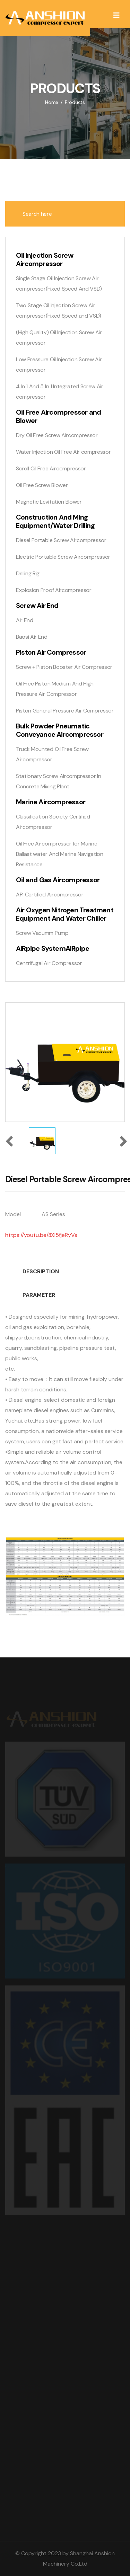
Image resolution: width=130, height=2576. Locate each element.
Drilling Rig (28, 573)
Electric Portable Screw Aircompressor (63, 556)
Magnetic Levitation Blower (49, 501)
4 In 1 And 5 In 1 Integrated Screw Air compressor (59, 391)
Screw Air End (37, 605)
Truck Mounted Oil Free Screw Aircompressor (52, 754)
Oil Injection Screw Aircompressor (44, 259)
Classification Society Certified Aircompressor (53, 822)
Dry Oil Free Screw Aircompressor (57, 435)
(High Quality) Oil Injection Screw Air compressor (59, 337)
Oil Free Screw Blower (42, 485)
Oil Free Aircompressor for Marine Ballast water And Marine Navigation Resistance (59, 854)
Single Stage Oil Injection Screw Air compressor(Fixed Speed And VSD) (59, 283)
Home (51, 102)
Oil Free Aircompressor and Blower (58, 416)
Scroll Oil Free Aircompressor (51, 468)
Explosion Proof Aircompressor (54, 590)
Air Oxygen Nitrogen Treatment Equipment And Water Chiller (64, 914)
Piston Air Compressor (51, 652)
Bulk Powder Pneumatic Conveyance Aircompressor (59, 730)
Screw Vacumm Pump (42, 933)
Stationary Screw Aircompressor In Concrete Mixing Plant (58, 781)
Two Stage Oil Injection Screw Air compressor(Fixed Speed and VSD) (58, 310)
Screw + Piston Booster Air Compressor (64, 667)
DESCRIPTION (41, 1271)
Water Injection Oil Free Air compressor (63, 451)
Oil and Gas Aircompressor (57, 879)
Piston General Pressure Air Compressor (65, 710)
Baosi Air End (31, 636)
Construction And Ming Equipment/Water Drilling (55, 521)
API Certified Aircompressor (49, 894)
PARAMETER (39, 1295)
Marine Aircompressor (50, 801)
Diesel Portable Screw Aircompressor (61, 540)
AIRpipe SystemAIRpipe (52, 948)
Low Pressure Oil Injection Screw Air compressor (59, 364)
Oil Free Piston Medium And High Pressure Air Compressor (55, 689)
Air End (24, 620)
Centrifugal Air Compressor (49, 963)
